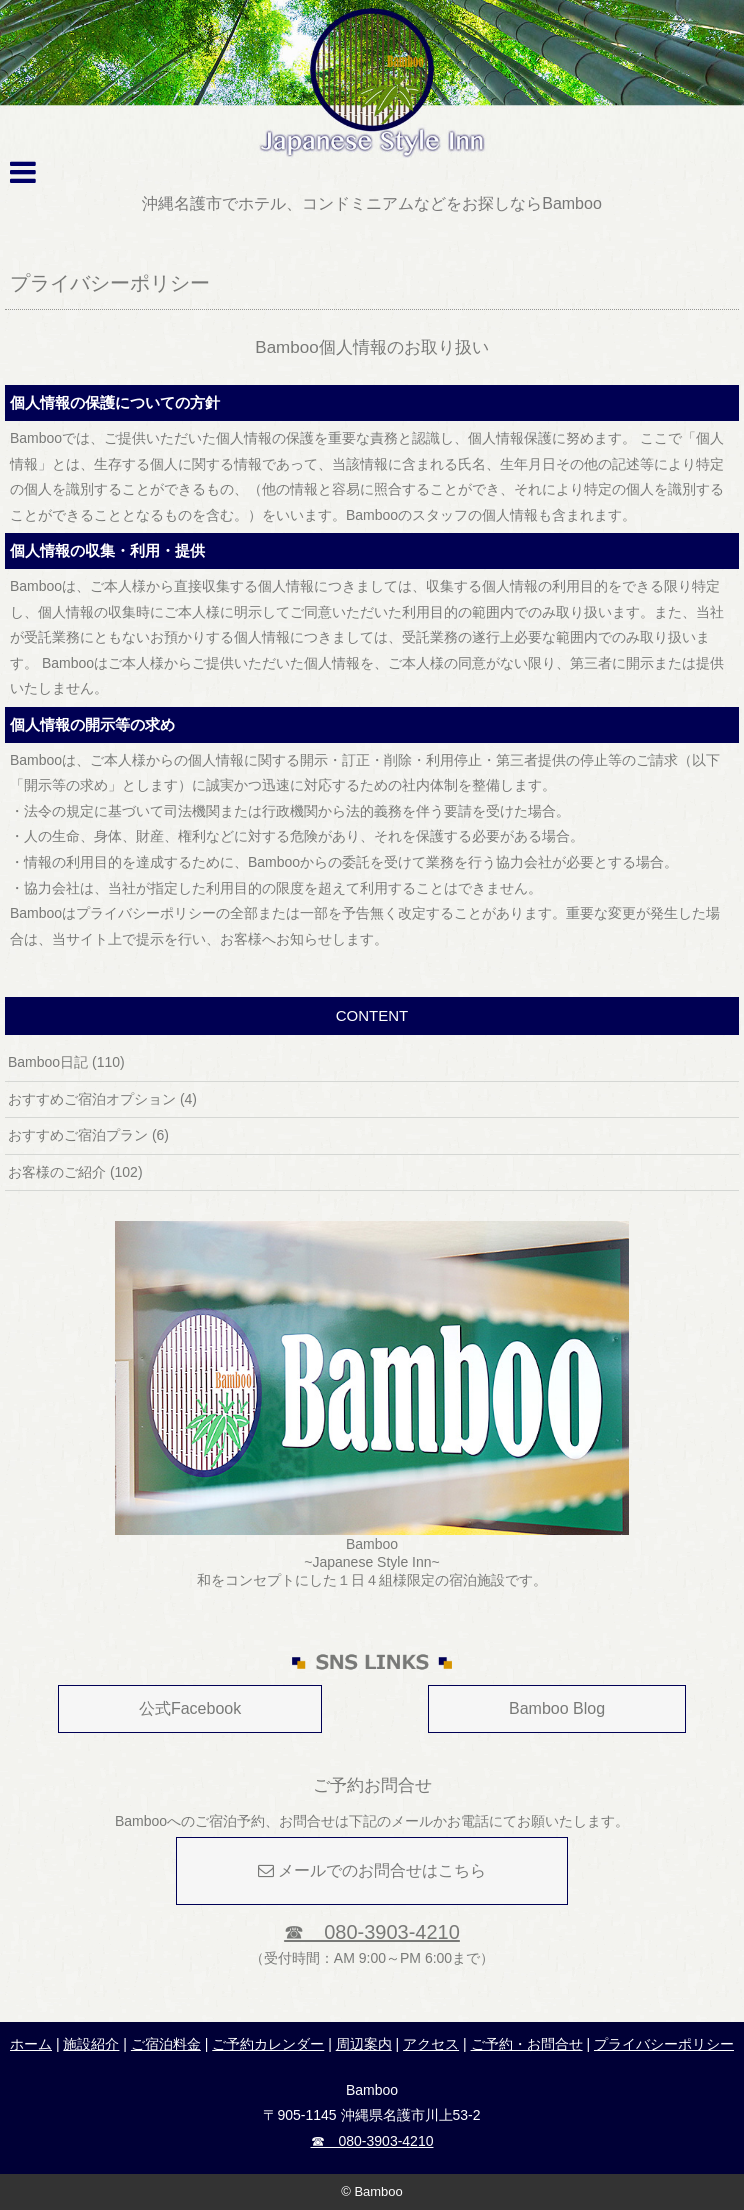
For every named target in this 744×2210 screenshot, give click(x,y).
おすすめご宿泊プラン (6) (88, 1135)
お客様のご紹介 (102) (75, 1172)
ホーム (31, 2044)
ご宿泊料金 (166, 2044)
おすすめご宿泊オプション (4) (102, 1099)
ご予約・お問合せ (527, 2044)
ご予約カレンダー (268, 2044)
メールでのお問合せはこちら (372, 1870)
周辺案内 (364, 2044)
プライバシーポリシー (664, 2044)
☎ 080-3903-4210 (372, 1932)
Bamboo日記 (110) (66, 1062)
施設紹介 (91, 2044)
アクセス (431, 2044)
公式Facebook (190, 1708)
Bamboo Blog (557, 1708)
